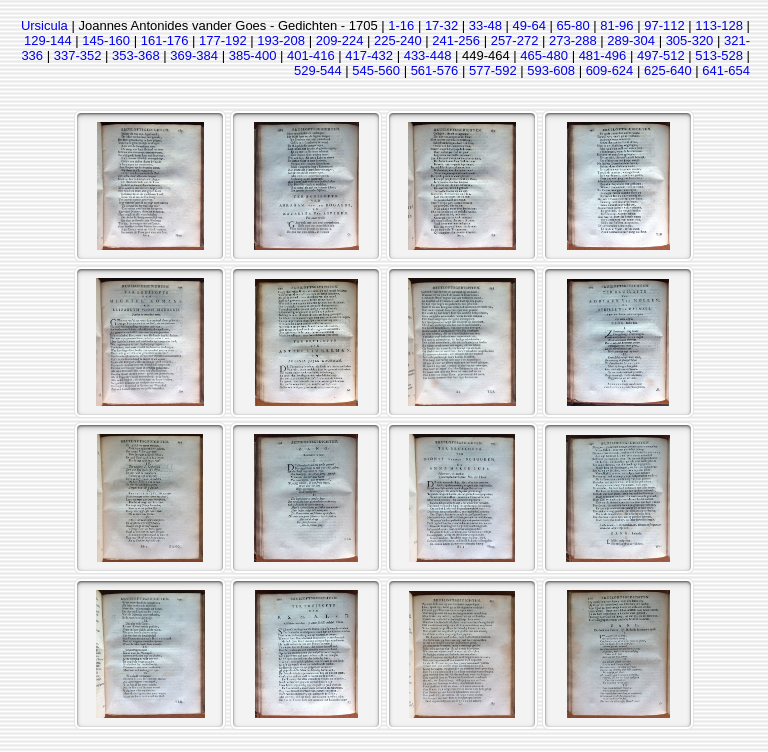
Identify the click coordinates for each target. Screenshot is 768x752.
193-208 (281, 40)
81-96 (616, 25)
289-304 (631, 40)
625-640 (668, 70)
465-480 (544, 55)
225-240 (398, 40)
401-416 (311, 55)
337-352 (78, 55)
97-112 (664, 25)
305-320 (690, 40)
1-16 (401, 25)
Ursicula (44, 25)
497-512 (661, 55)
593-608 (551, 70)
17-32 (441, 25)
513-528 (719, 55)
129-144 (48, 40)
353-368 (136, 55)
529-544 (318, 70)
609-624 (610, 70)
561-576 (435, 70)
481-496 (603, 55)
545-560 (376, 70)
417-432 (369, 55)
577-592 (493, 70)
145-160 (106, 40)
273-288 (573, 40)
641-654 (726, 70)
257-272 (515, 40)
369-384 (194, 55)
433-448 (428, 55)
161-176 (165, 40)
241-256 (456, 40)
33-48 (485, 25)
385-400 (253, 55)
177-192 (223, 40)
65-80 (572, 25)
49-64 (529, 25)
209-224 (340, 40)
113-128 (719, 25)
